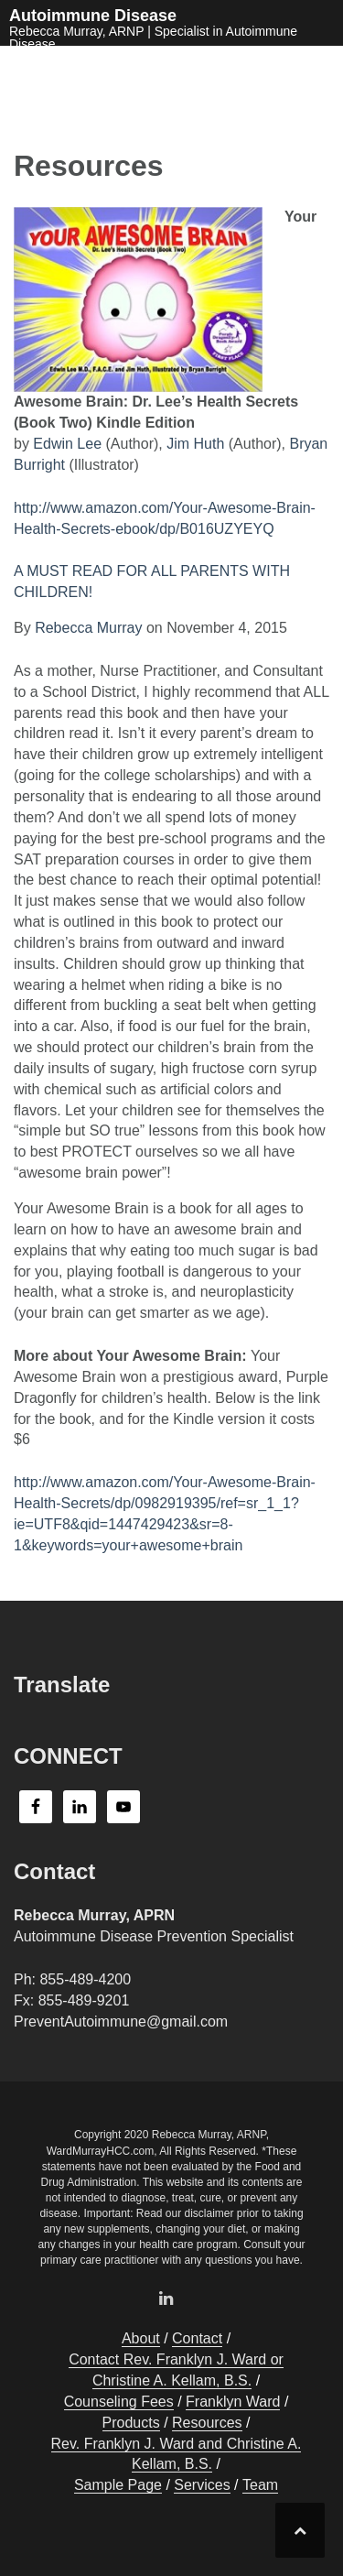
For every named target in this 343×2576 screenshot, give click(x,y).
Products (131, 2422)
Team (260, 2485)
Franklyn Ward (233, 2401)
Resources (206, 2422)
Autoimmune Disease (93, 15)
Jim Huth (195, 443)
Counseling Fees (119, 2401)
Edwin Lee (67, 443)
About (141, 2338)
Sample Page (118, 2485)
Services (202, 2485)
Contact (197, 2338)
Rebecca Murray (88, 628)
